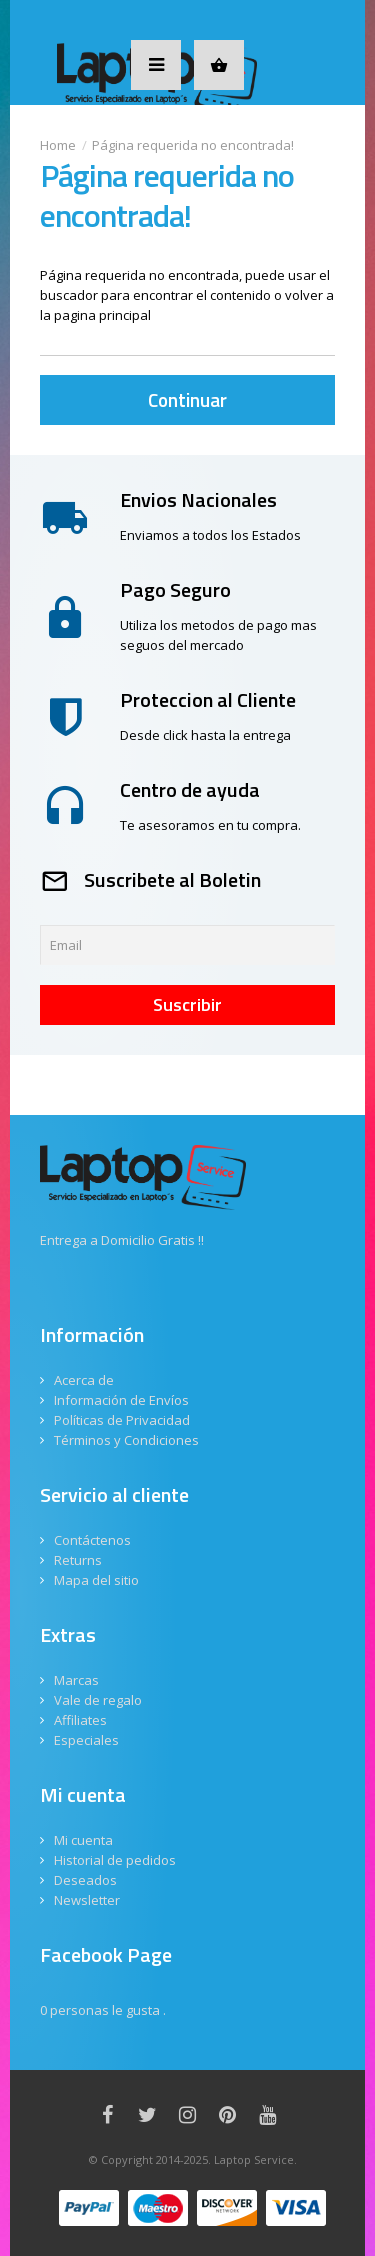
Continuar (187, 399)
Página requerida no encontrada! (193, 145)
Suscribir (187, 1004)
